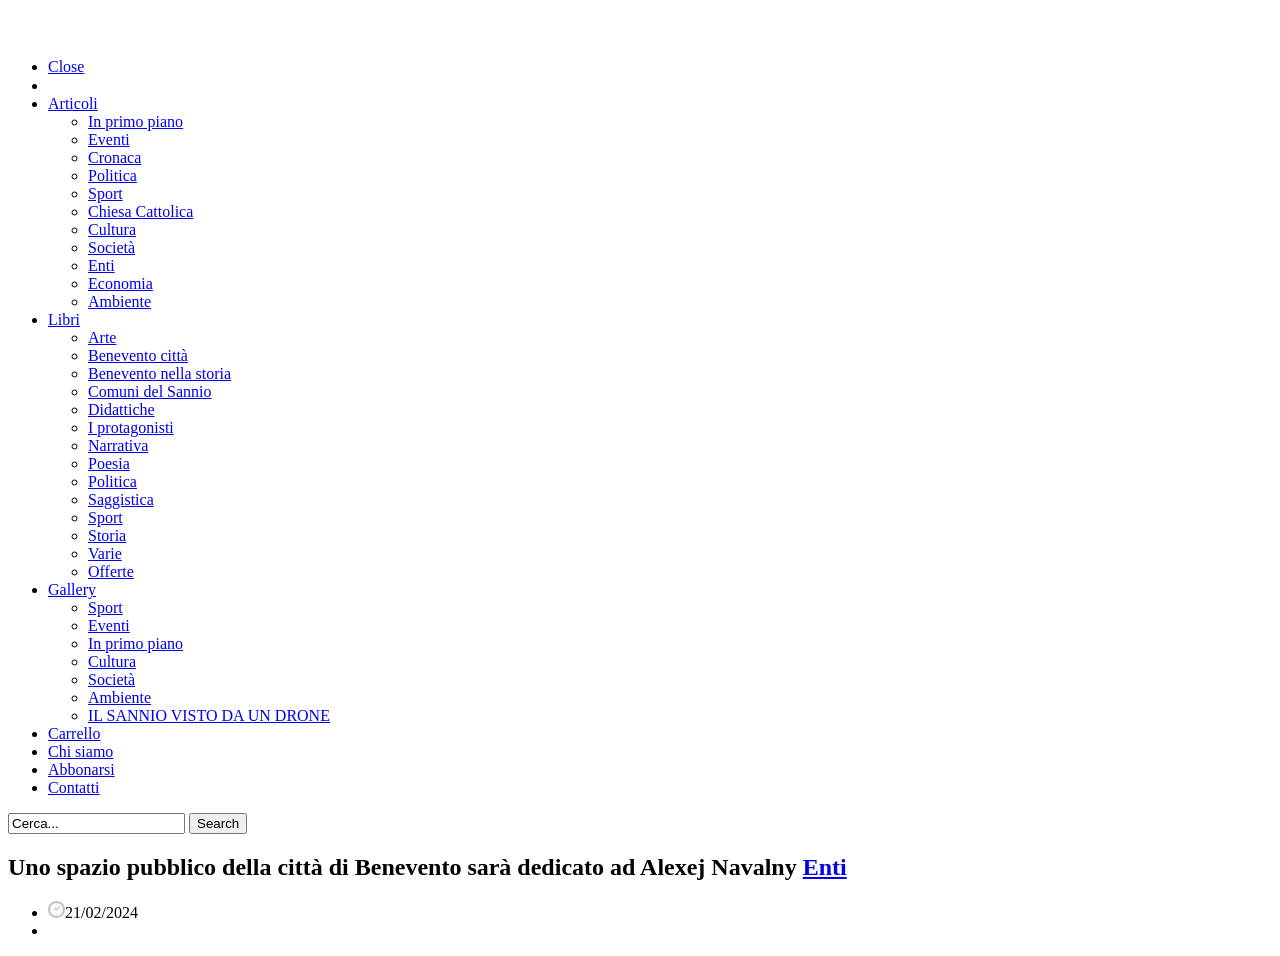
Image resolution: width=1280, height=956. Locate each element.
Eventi (109, 139)
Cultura (112, 229)
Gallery (72, 589)
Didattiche (121, 409)
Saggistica (121, 499)
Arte (102, 337)
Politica (112, 175)
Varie (105, 553)
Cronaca (114, 157)
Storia (107, 535)
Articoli (73, 103)
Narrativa (118, 445)
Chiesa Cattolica (140, 211)
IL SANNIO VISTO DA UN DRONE (209, 715)
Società (111, 247)
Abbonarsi (81, 769)
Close (66, 66)
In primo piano (135, 121)
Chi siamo (80, 751)
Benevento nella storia (159, 373)
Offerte (111, 571)
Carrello (74, 733)
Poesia (109, 463)
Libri (64, 319)
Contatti (74, 787)
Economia (120, 283)
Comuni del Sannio (150, 391)
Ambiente (119, 301)
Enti (101, 265)
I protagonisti (131, 427)
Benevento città (138, 355)
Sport (105, 193)
